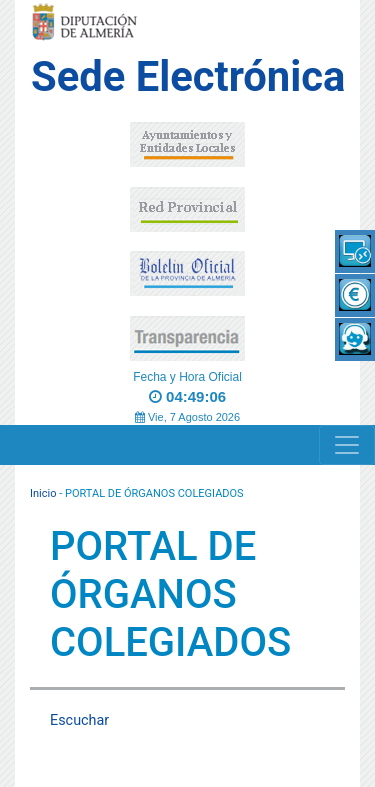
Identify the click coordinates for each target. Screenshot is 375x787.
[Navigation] (347, 445)
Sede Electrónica (188, 76)
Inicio (43, 493)
